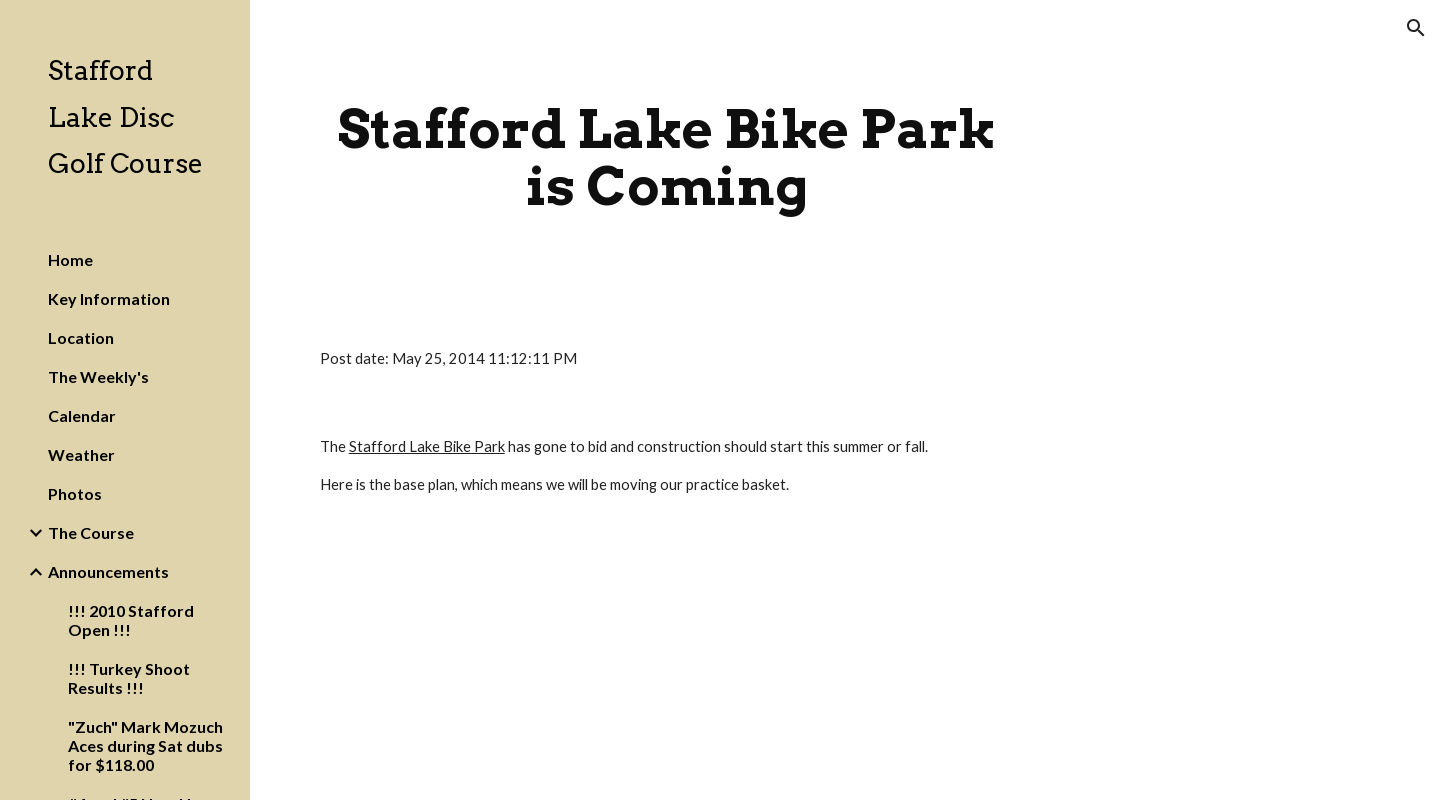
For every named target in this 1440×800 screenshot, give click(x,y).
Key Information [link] (109, 298)
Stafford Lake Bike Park (427, 446)
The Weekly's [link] (98, 376)
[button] (1416, 28)
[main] (667, 157)
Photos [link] (75, 493)
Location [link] (81, 337)
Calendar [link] (82, 415)
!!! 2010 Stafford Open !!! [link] (131, 620)
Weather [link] (81, 454)
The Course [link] (91, 532)
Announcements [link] (108, 571)
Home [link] (70, 259)
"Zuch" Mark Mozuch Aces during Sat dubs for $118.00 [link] (145, 745)
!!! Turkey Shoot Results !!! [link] (129, 678)
